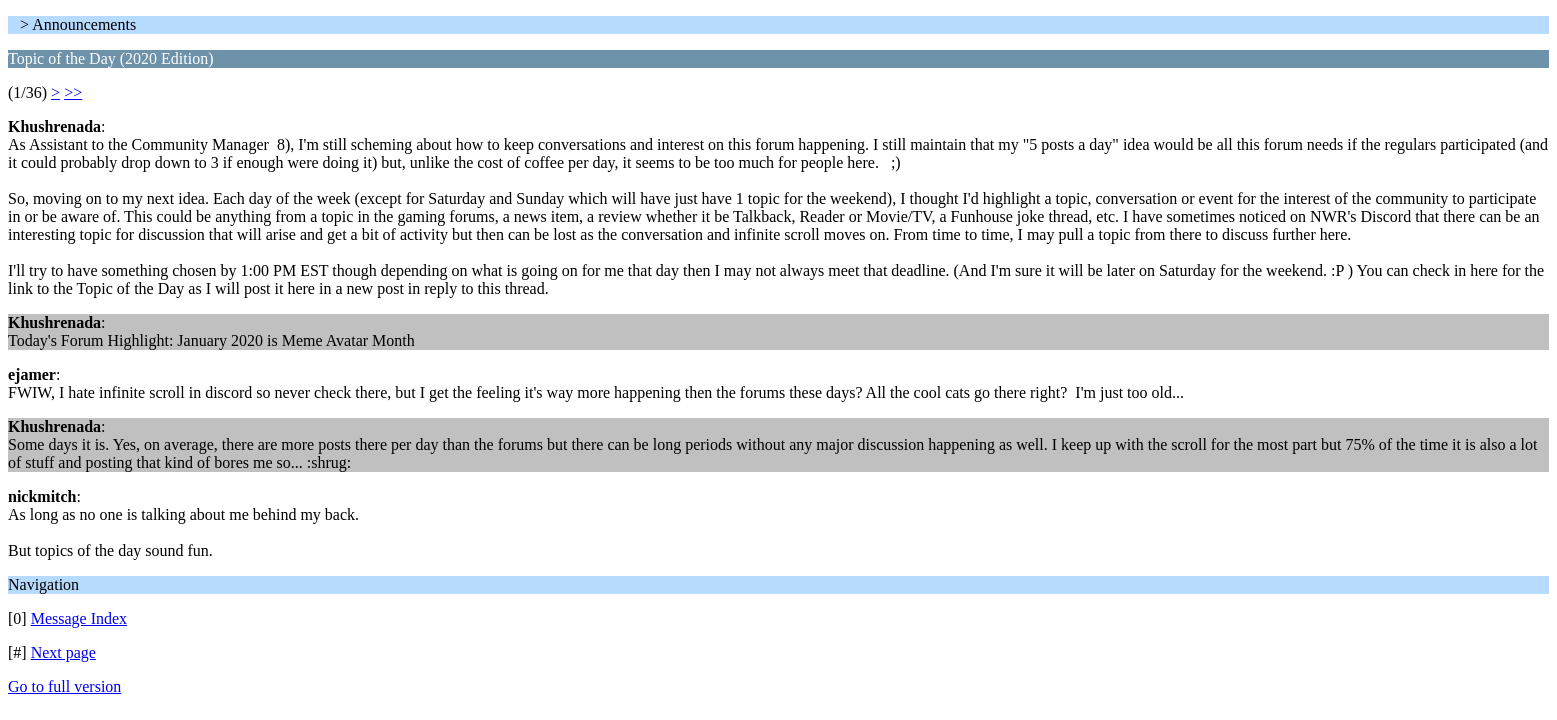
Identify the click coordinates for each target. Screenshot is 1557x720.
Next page (63, 652)
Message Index (79, 618)
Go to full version (64, 686)
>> (73, 92)
